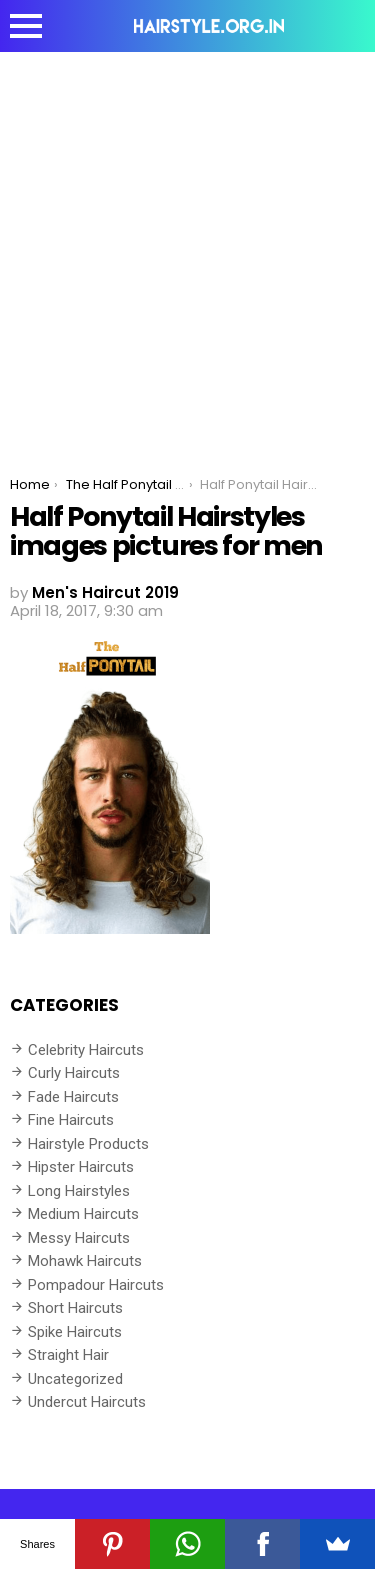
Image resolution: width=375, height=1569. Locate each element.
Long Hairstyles (79, 1191)
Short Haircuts (75, 1308)
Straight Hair (68, 1355)
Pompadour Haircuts (96, 1285)
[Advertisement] (187, 249)
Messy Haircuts (79, 1238)
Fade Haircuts (73, 1097)
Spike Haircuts (75, 1332)
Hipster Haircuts (81, 1167)
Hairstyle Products (88, 1144)
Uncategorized (75, 1379)
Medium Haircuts (83, 1214)
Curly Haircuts (74, 1073)
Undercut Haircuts (87, 1402)
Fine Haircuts (71, 1120)
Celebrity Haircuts (86, 1050)
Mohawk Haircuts (85, 1261)
